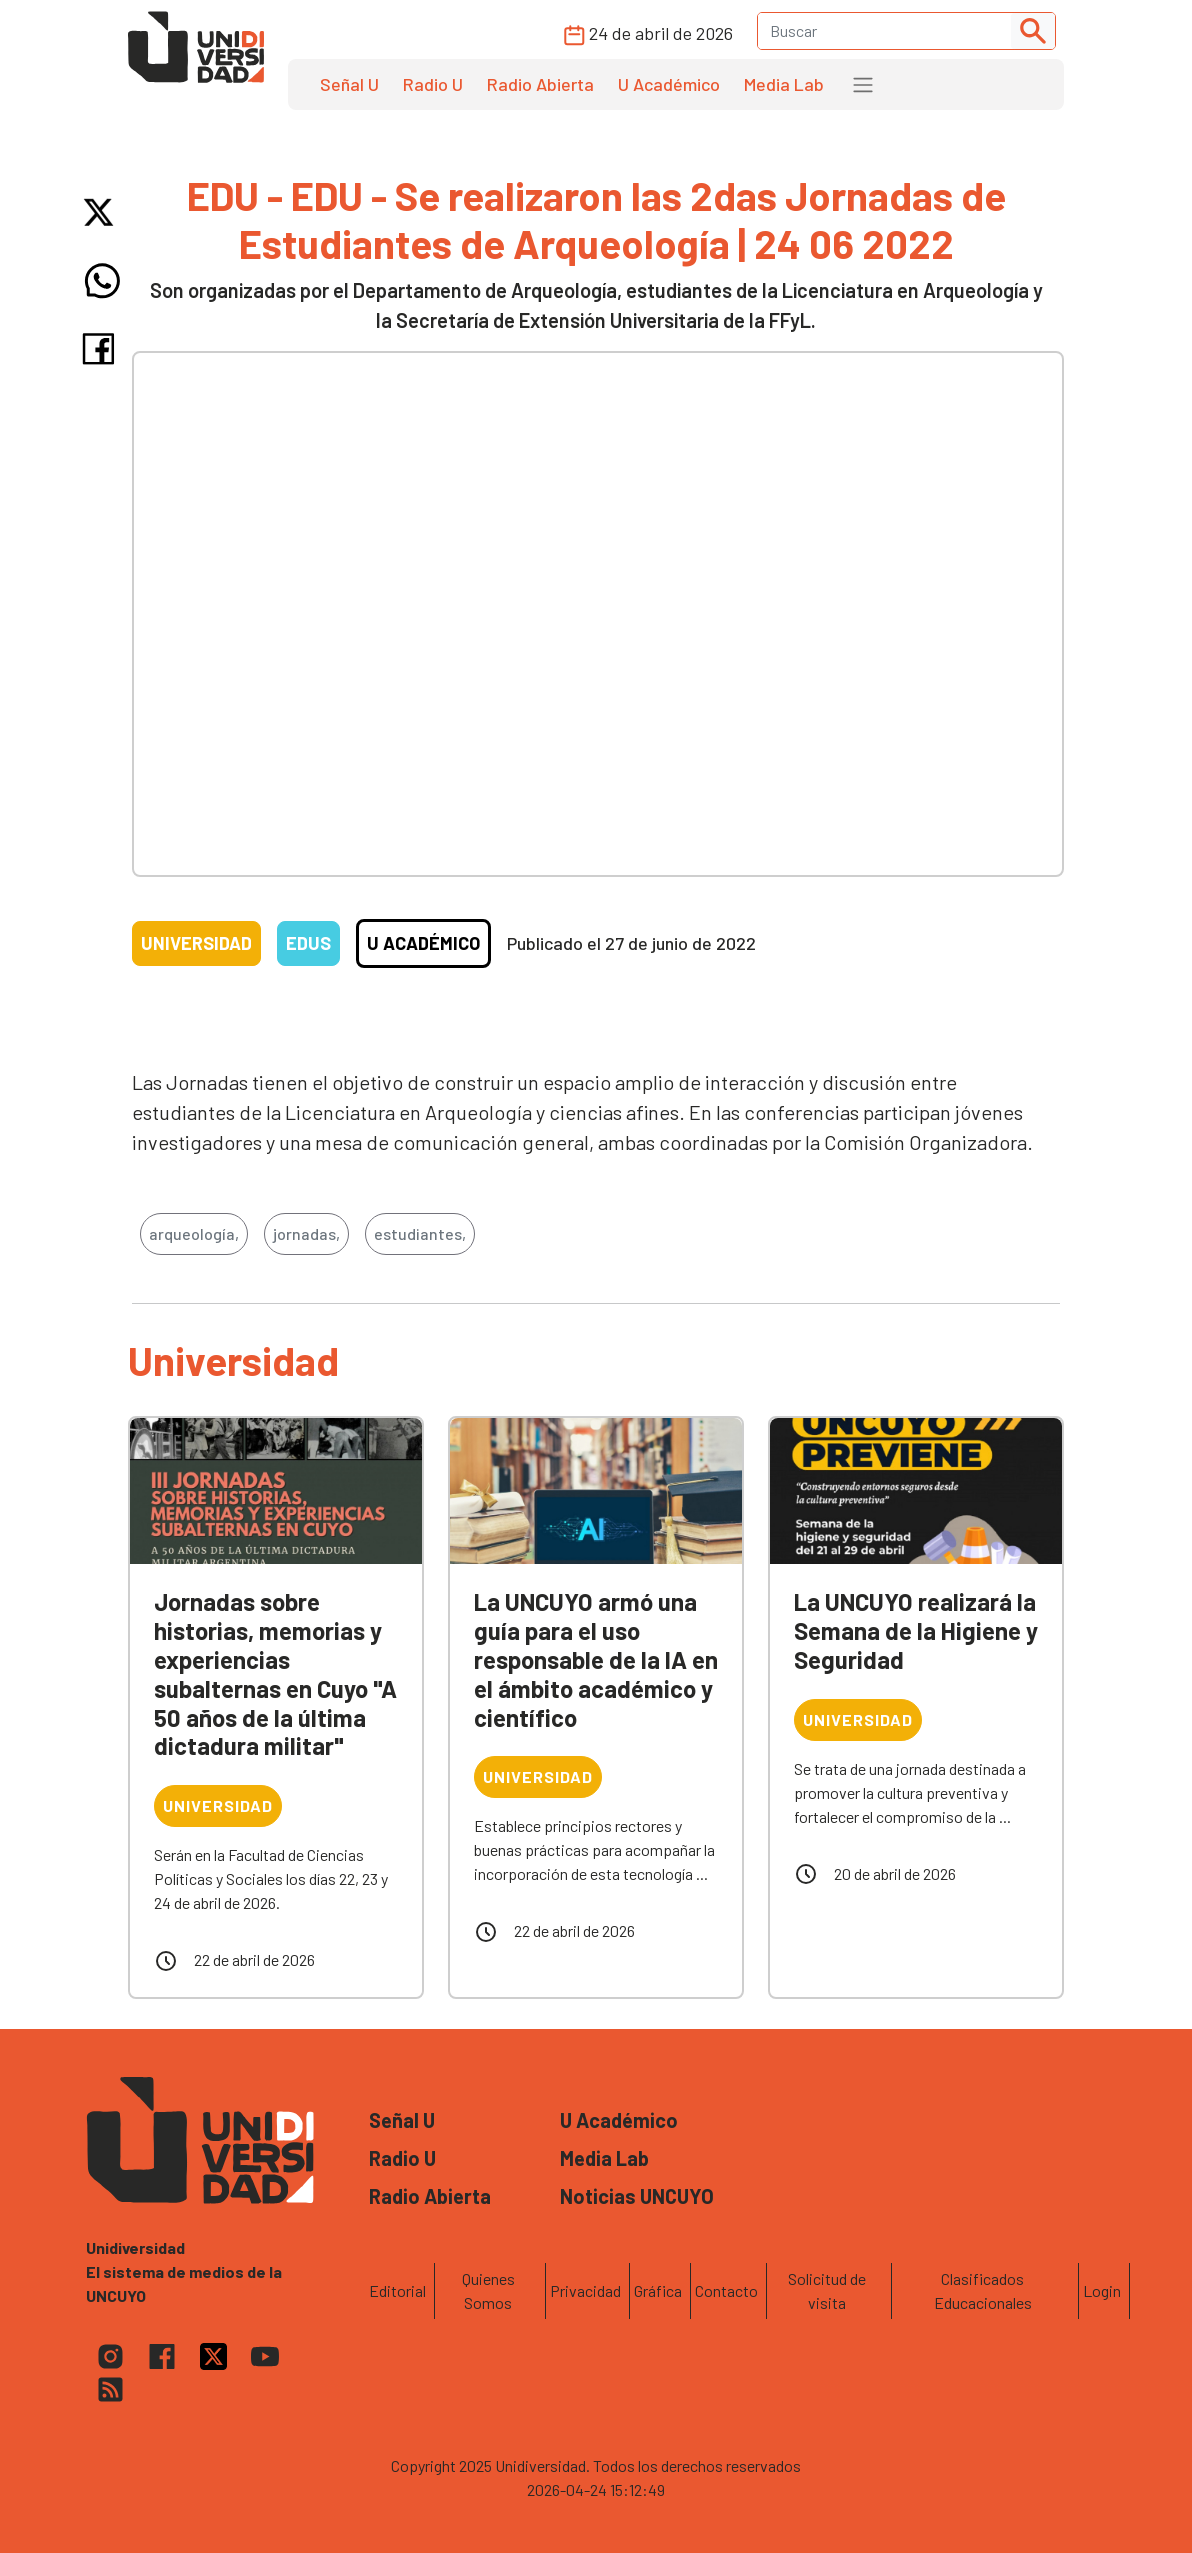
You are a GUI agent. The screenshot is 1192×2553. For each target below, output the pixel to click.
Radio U (433, 84)
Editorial (397, 2290)
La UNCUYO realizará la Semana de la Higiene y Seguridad (916, 1630)
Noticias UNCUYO (637, 2196)
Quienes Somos (488, 2290)
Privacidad (585, 2290)
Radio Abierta (540, 84)
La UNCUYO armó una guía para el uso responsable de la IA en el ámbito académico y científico (596, 1659)
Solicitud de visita (827, 2290)
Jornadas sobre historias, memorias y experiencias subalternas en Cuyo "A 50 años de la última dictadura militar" (275, 1673)
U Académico (669, 84)
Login (1102, 2290)
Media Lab (784, 84)
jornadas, (306, 1233)
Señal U (349, 84)
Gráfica (658, 2290)
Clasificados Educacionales (983, 2290)
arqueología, (194, 1233)
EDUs (308, 943)
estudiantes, (420, 1233)
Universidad (196, 943)
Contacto (726, 2290)
